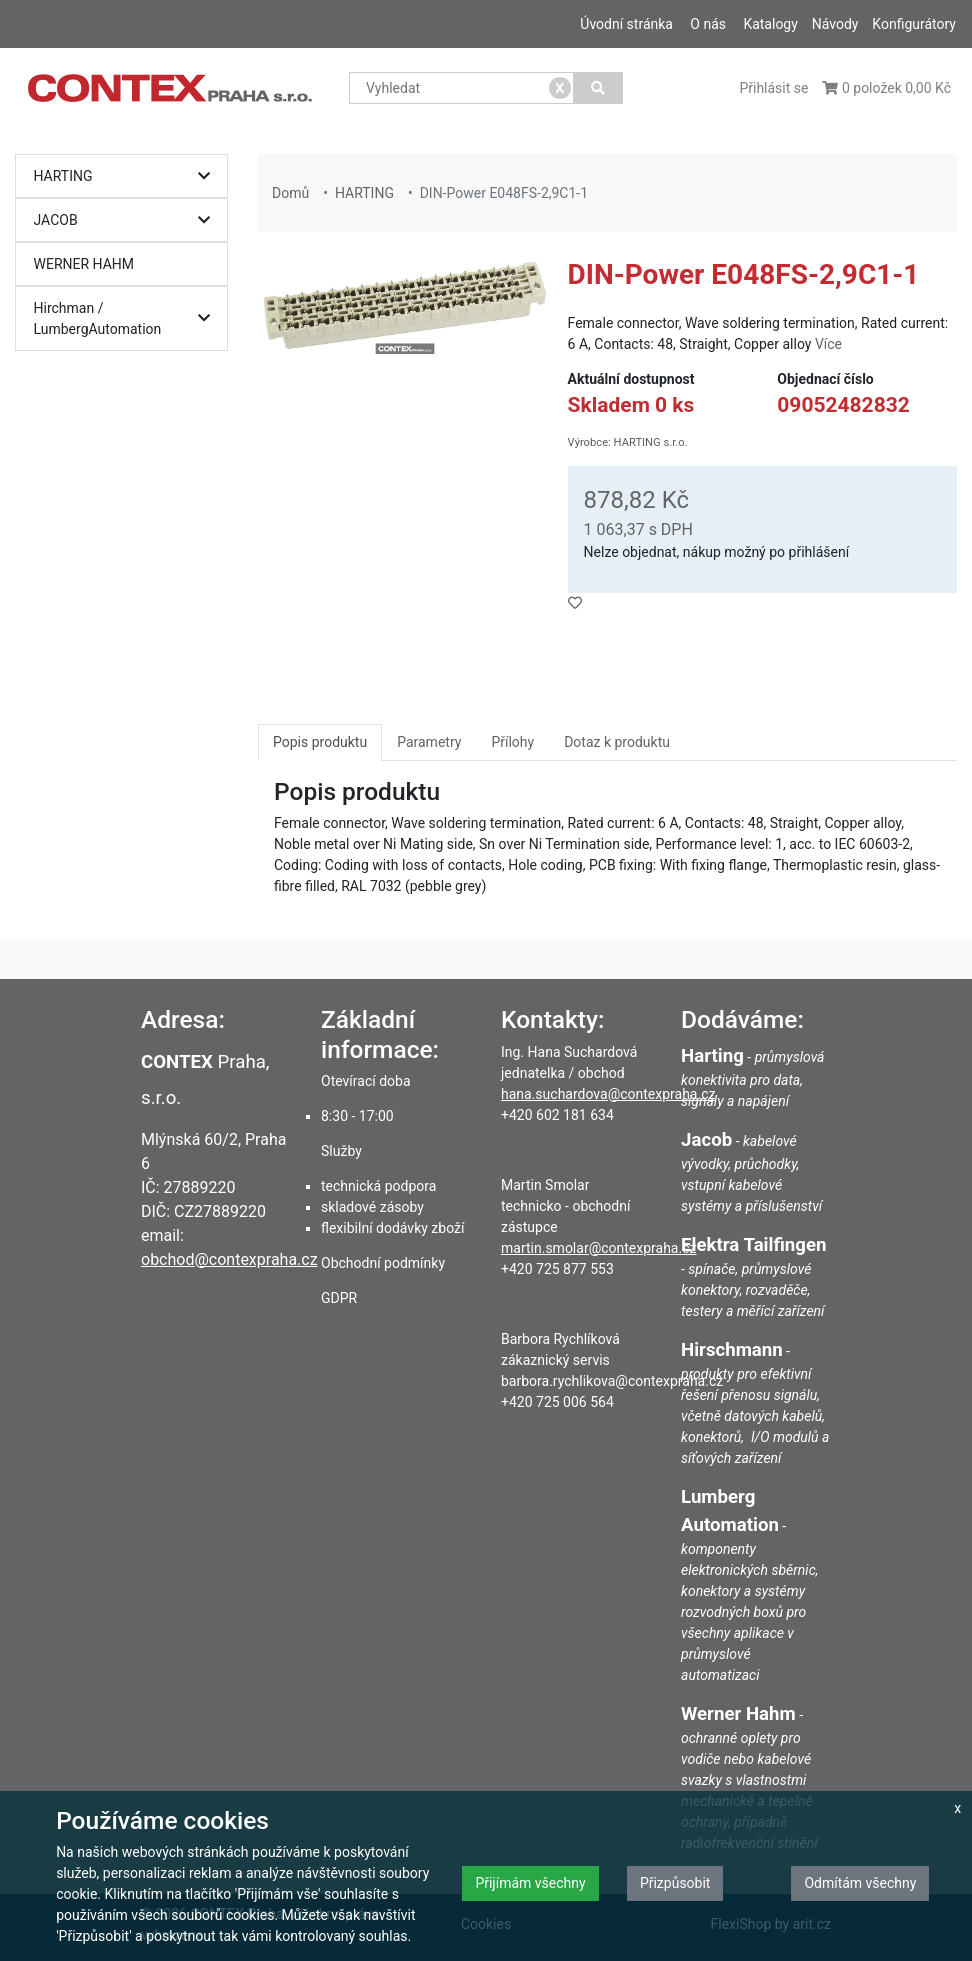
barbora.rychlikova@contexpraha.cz (612, 1381)
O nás (708, 24)
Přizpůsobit (675, 1883)
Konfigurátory (914, 24)
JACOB (127, 220)
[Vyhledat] (598, 88)
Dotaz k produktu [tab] (617, 742)
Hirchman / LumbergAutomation (127, 318)
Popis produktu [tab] (320, 742)
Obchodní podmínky (383, 1263)
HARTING (127, 176)
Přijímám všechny (530, 1883)
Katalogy (770, 24)
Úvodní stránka (626, 24)
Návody (835, 24)
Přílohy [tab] (512, 742)
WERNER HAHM (84, 264)
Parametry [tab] (429, 742)
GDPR (339, 1298)
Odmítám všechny (860, 1883)
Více (828, 344)
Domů (290, 193)
